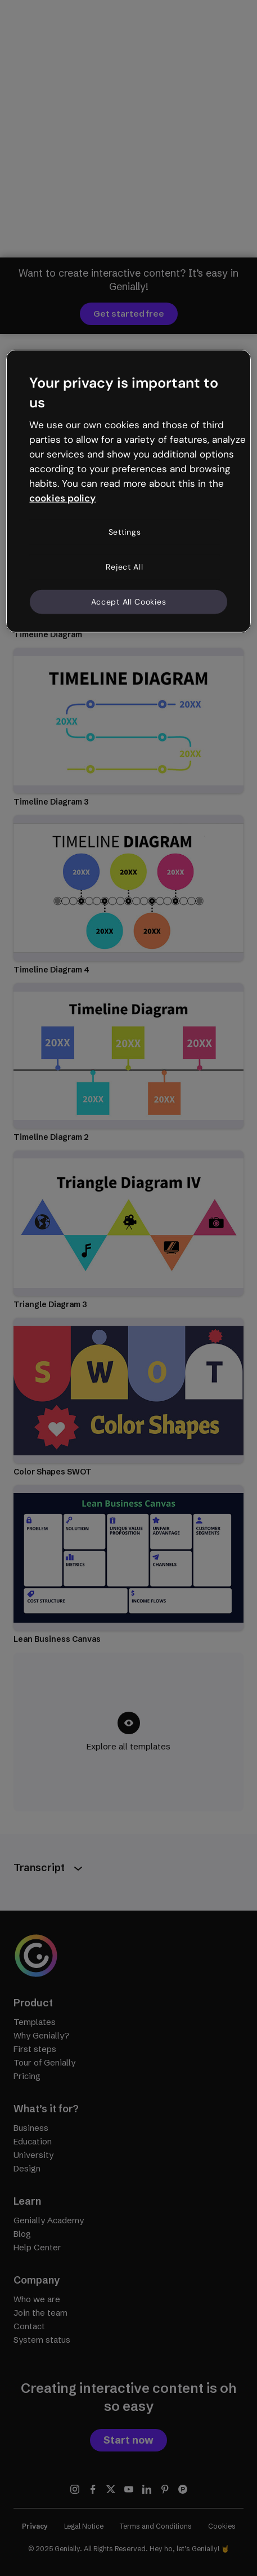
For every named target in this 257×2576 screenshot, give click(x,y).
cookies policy (62, 497)
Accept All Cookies (128, 601)
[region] (128, 490)
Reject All (124, 567)
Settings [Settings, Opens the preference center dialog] (125, 532)
